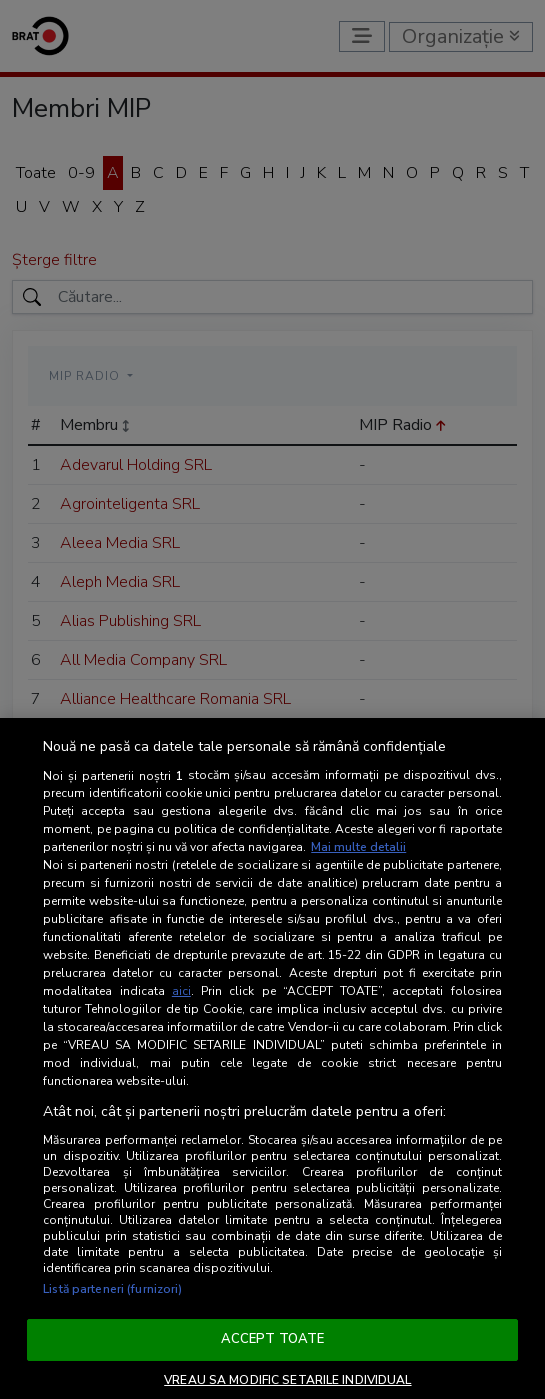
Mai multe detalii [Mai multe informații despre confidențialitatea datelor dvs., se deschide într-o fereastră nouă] (358, 847)
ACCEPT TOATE (273, 1339)
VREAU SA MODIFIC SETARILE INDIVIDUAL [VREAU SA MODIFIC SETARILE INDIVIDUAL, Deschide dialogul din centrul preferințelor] (287, 1380)
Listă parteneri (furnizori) (112, 1289)
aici (181, 991)
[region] (272, 1058)
